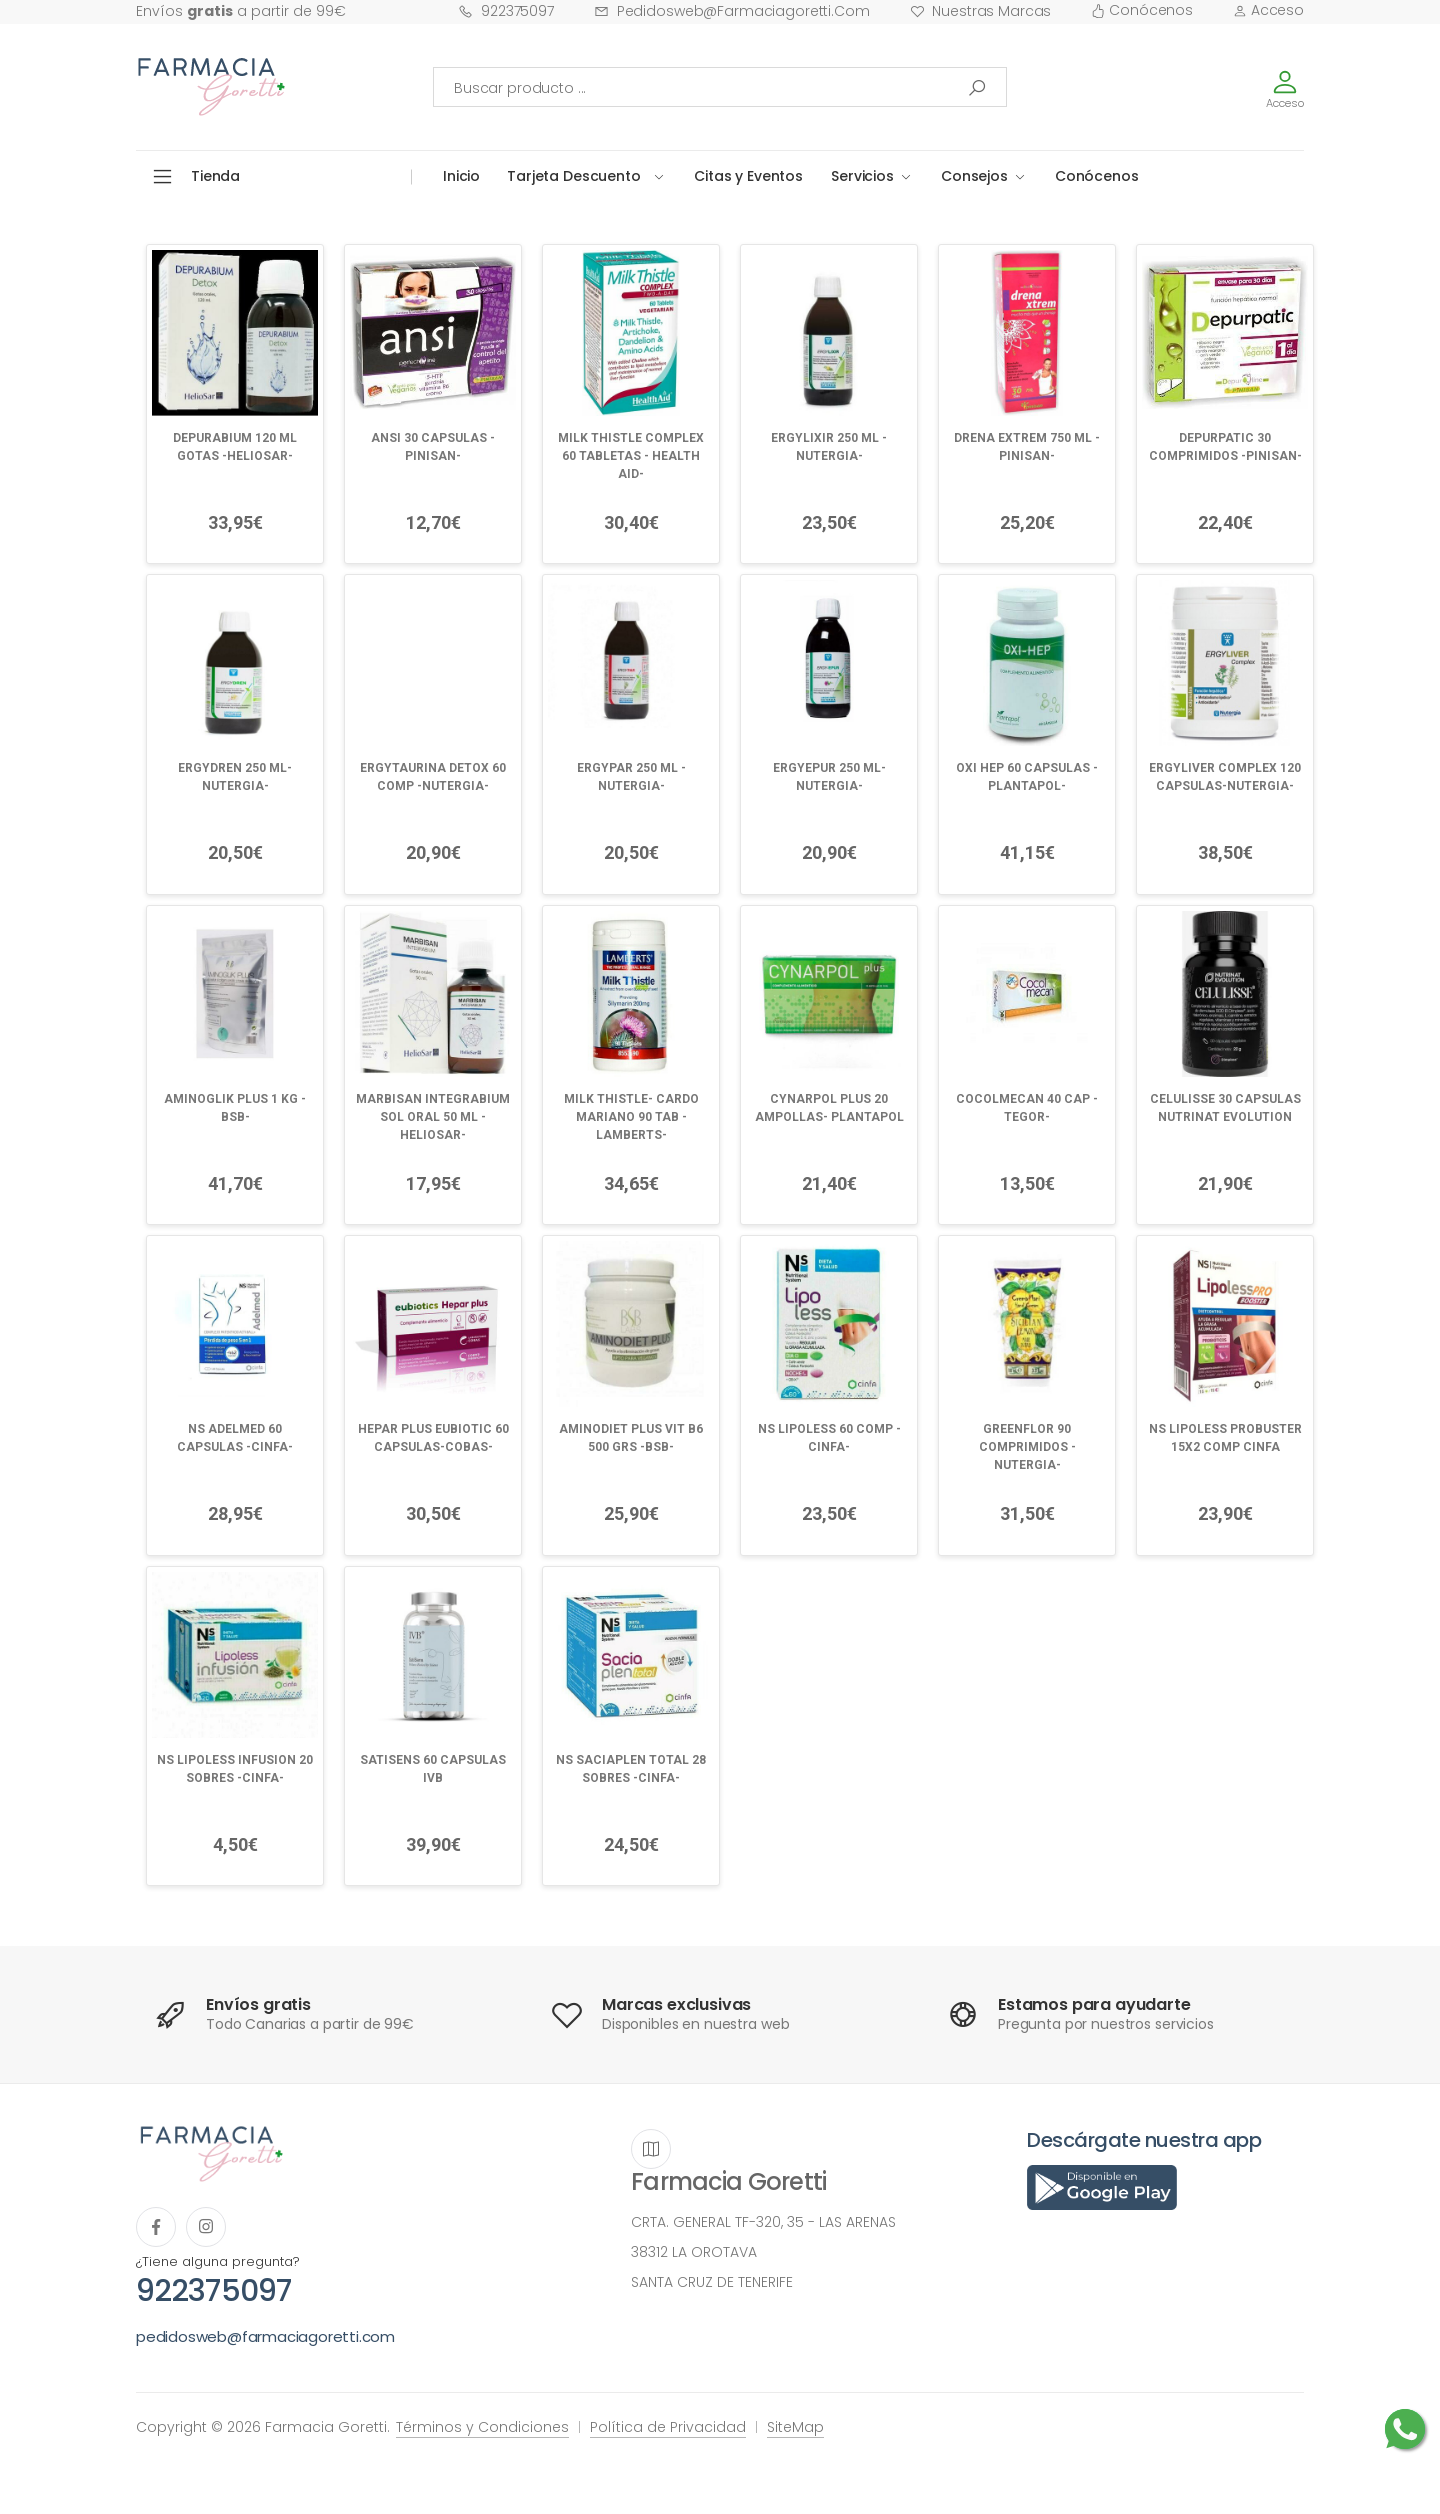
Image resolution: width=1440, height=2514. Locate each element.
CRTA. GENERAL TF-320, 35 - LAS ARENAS (763, 2222)
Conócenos (1142, 10)
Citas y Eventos (748, 176)
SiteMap (795, 2427)
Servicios (862, 176)
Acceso (1268, 10)
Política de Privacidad (668, 2427)
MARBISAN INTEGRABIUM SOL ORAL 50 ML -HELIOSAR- (433, 1117)
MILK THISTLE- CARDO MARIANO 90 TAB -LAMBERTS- (631, 1117)
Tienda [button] (215, 176)
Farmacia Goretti (728, 2181)
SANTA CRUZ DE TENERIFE (712, 2282)
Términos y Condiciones (482, 2427)
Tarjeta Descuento (574, 176)
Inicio (461, 176)
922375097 (506, 11)
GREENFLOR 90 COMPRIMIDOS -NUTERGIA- (1027, 1447)
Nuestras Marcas (981, 11)
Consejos (974, 176)
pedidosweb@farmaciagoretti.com (732, 11)
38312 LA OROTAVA (694, 2252)
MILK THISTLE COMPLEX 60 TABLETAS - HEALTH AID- (631, 456)
